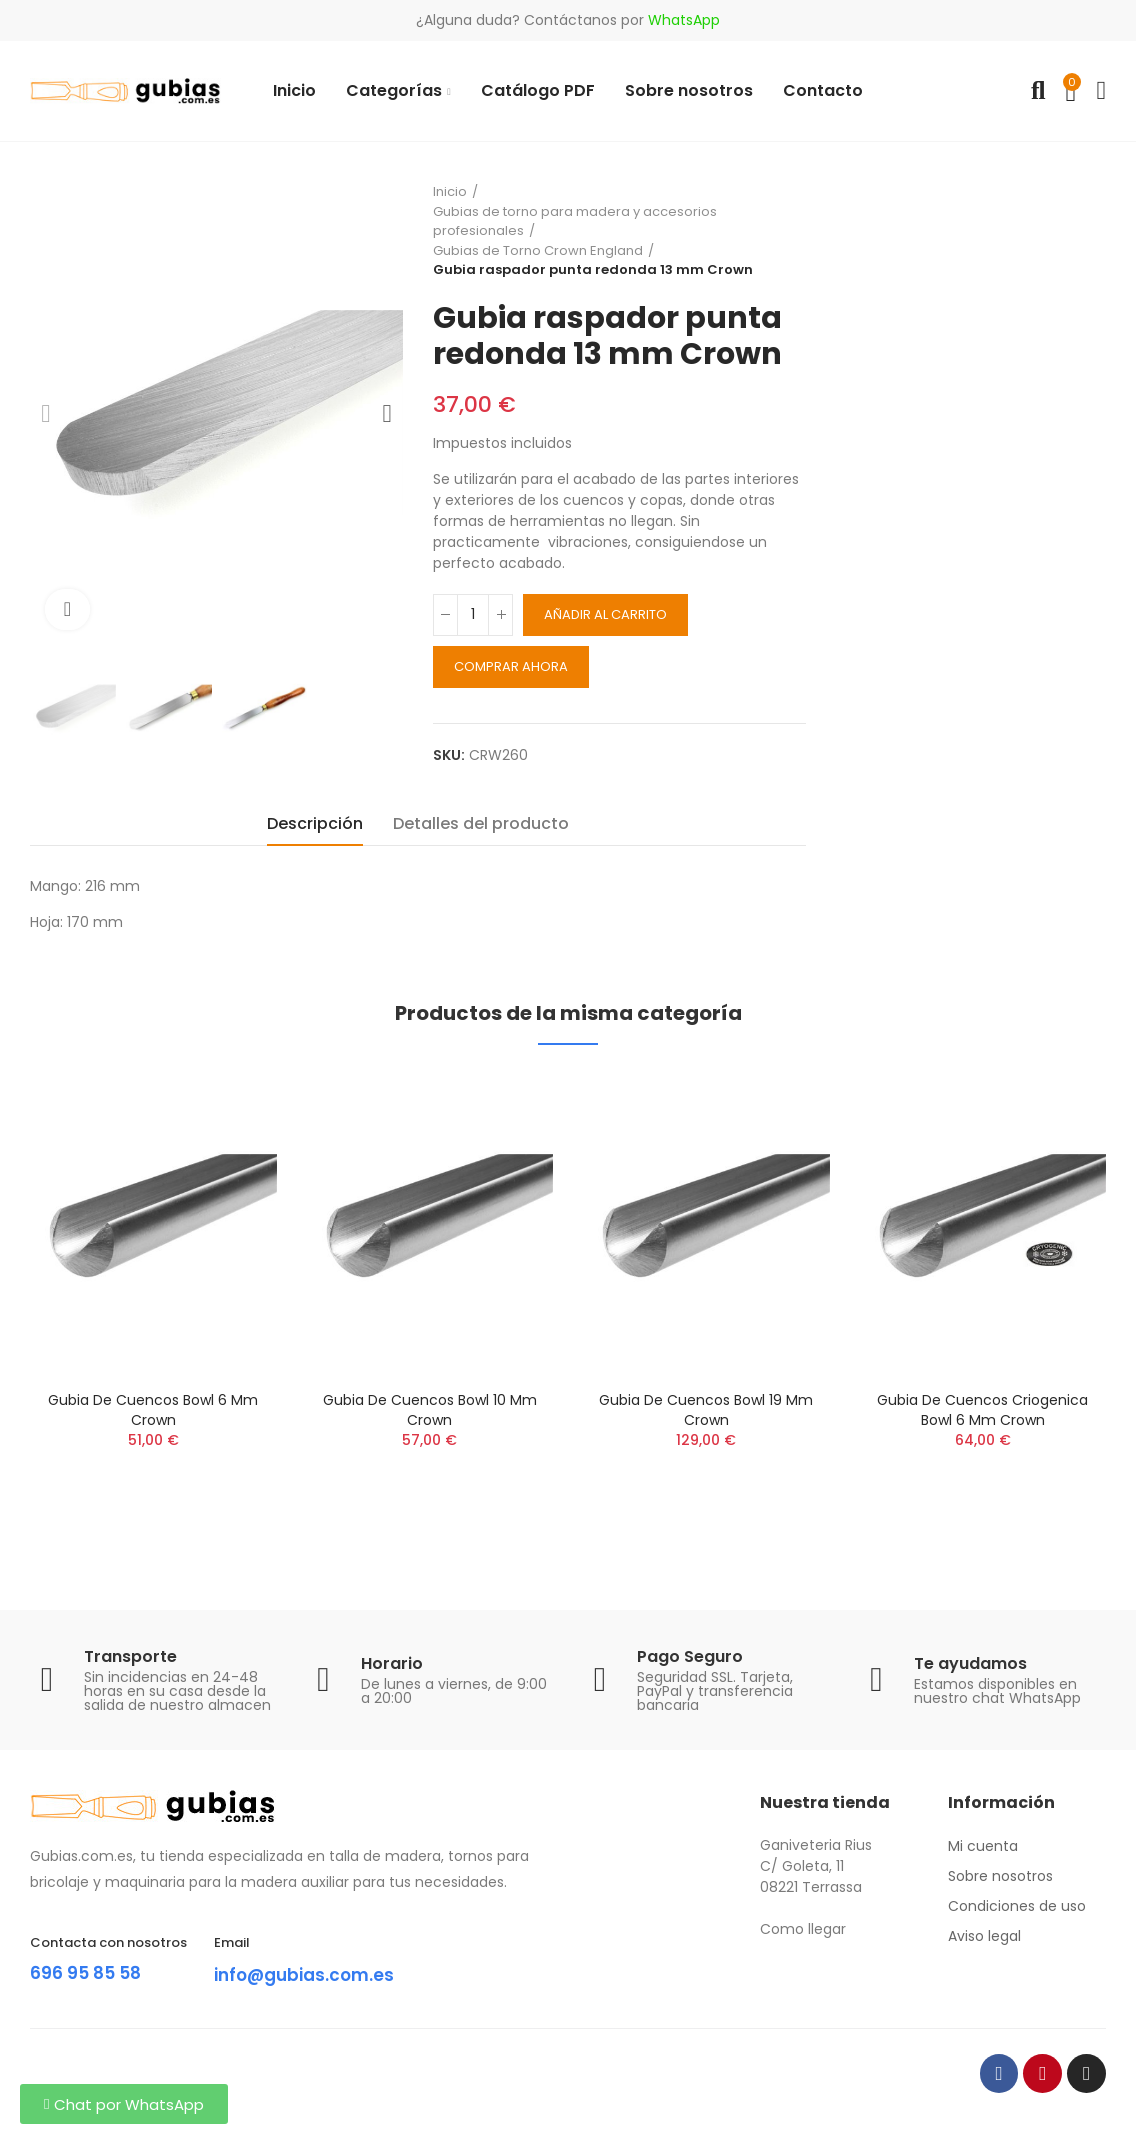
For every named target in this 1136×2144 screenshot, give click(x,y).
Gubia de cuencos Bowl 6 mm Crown (153, 1410)
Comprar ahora (511, 666)
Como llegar (803, 1929)
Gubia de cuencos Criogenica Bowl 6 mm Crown (982, 1410)
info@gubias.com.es (319, 1974)
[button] (124, 2104)
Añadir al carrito (605, 614)
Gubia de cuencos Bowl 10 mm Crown (430, 1410)
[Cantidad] (473, 615)
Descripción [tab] (315, 823)
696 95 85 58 (94, 1972)
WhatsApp (684, 20)
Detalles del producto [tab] (481, 823)
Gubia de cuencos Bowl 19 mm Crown (706, 1410)
